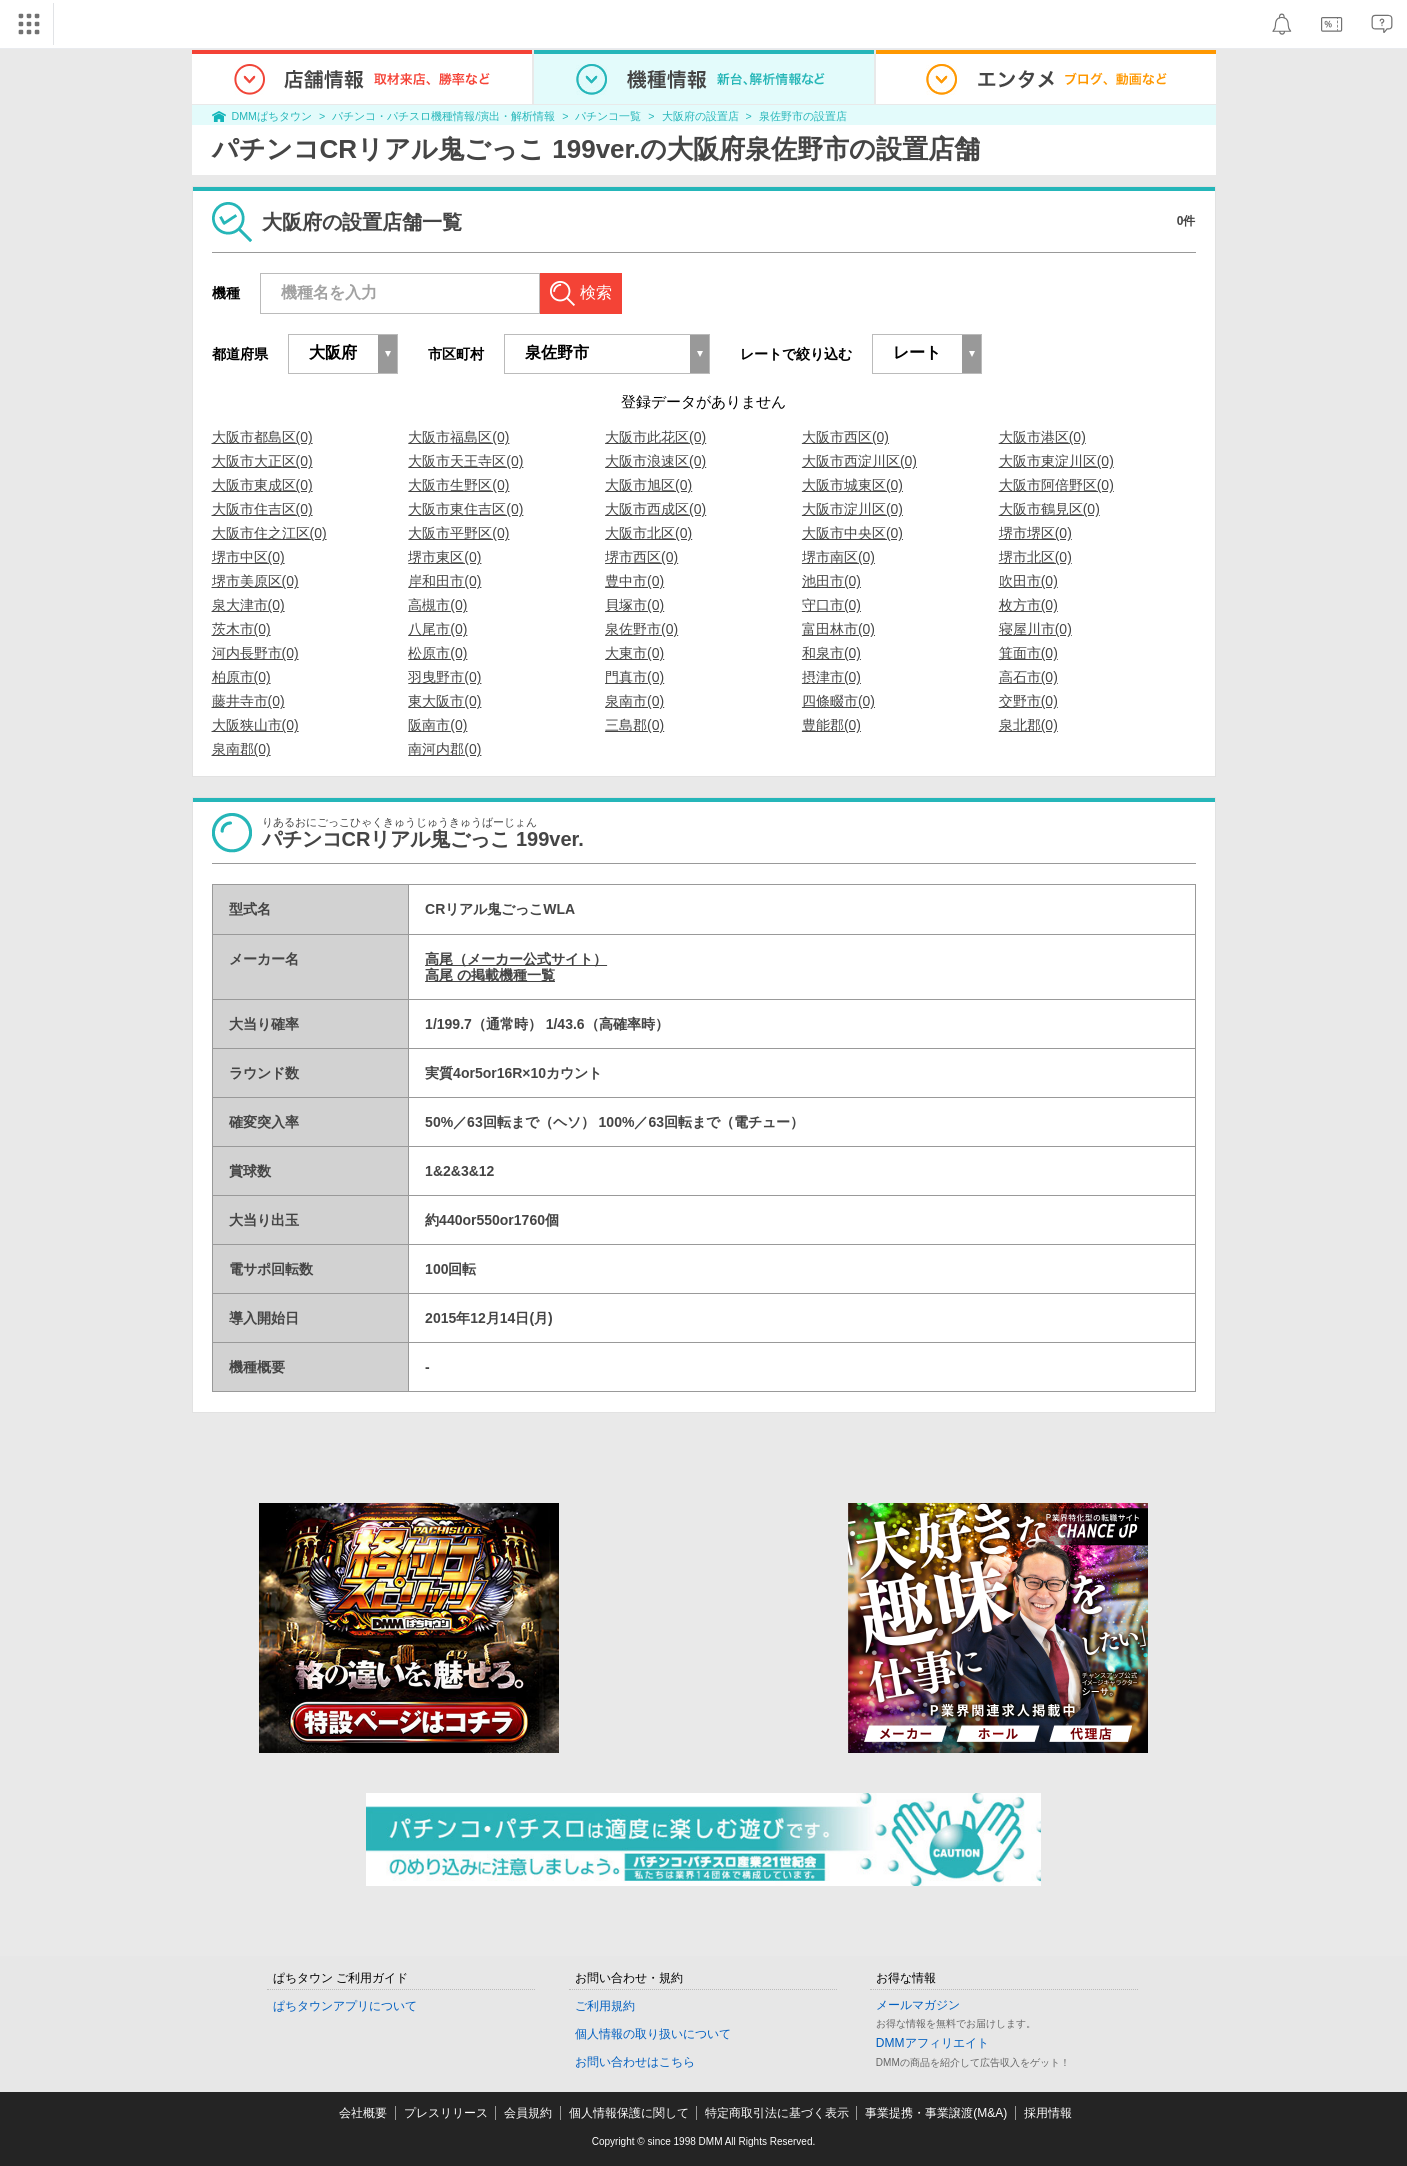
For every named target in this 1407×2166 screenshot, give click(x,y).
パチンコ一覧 (608, 116)
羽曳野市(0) (444, 677)
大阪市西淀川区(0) (859, 461)
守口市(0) (831, 605)
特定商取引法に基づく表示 (777, 2113)
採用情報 (1048, 2113)
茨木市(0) (241, 629)
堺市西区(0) (641, 557)
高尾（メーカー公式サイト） (516, 959)
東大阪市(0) (444, 701)
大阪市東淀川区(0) (1056, 461)
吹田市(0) (1028, 581)
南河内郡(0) (444, 749)
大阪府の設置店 (700, 116)
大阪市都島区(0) (262, 437)
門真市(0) (634, 677)
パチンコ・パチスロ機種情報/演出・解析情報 (443, 116)
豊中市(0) (634, 581)
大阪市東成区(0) (262, 485)
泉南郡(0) (241, 749)
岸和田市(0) (444, 581)
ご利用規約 (605, 2006)
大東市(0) (634, 653)
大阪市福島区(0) (458, 437)
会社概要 (363, 2113)
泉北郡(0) (1028, 725)
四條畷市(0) (838, 701)
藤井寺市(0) (248, 701)
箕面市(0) (1028, 653)
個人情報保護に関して (629, 2113)
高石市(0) (1028, 677)
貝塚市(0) (634, 605)
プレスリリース (446, 2113)
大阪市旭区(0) (648, 485)
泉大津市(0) (248, 605)
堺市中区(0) (248, 557)
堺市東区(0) (444, 557)
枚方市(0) (1028, 605)
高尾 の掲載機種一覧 (490, 975)
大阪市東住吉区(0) (465, 509)
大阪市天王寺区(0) (465, 461)
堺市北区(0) (1035, 557)
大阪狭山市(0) (255, 725)
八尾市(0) (437, 629)
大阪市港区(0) (1042, 437)
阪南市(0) (437, 725)
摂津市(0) (831, 677)
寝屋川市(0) (1035, 629)
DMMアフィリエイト (932, 2043)
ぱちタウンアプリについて (345, 2006)
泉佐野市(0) (641, 629)
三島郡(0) (634, 725)
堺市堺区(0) (1035, 533)
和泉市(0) (831, 653)
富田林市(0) (838, 629)
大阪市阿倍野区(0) (1056, 485)
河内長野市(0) (255, 653)
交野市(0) (1028, 701)
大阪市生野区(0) (458, 485)
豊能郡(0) (831, 725)
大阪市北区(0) (648, 533)
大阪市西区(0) (845, 437)
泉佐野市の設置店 (803, 116)
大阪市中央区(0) (852, 533)
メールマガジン (918, 2005)
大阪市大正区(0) (262, 461)
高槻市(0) (437, 605)
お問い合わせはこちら (635, 2062)
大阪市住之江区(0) (269, 533)
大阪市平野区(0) (458, 533)
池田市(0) (831, 581)
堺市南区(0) (838, 557)
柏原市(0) (241, 677)
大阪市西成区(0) (655, 509)
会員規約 (528, 2113)
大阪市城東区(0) (852, 485)
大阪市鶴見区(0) (1049, 509)
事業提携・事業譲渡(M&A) (936, 2113)
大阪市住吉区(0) (262, 509)
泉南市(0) (634, 701)
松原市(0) (437, 653)
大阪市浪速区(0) (655, 461)
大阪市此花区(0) (655, 437)
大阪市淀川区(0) (852, 509)
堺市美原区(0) (255, 581)
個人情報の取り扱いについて (653, 2034)
